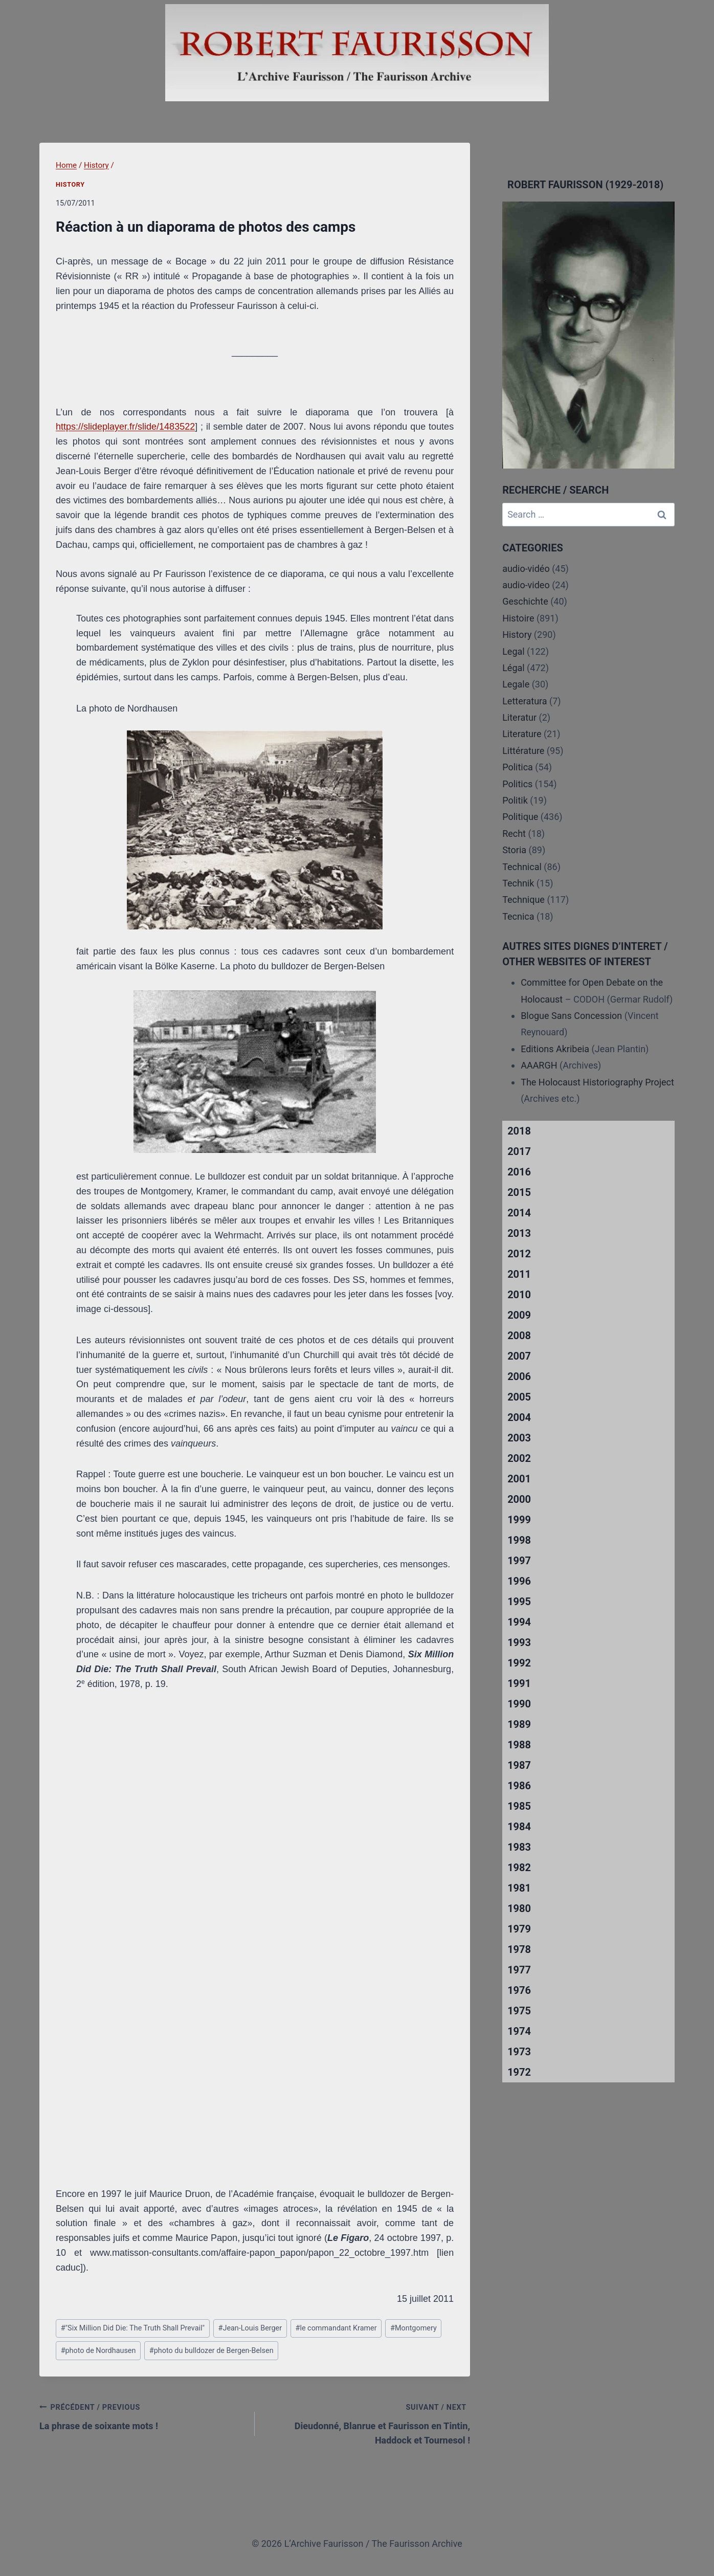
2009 (519, 1315)
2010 (519, 1295)
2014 (519, 1213)
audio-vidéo (526, 568)
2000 (519, 1499)
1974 (519, 2031)
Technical (522, 866)
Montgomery (413, 2328)
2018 (519, 1131)
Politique (520, 816)
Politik (515, 800)
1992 (519, 1663)
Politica (517, 767)
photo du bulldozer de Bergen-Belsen (211, 2350)
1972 (519, 2072)
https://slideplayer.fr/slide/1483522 (125, 426)
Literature (521, 733)
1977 (519, 1970)
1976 (519, 1990)
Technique (523, 899)
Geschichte (525, 601)
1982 (519, 1867)
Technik (518, 883)
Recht (514, 833)
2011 (519, 1274)
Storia (514, 850)
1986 (519, 1786)
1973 (519, 2052)
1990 (519, 1704)
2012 (519, 1254)
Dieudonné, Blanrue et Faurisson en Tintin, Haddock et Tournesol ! (367, 2423)
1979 (519, 1929)
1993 (519, 1642)
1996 (519, 1581)
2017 (519, 1151)
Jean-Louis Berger (250, 2328)
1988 (519, 1745)
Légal (513, 667)
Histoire (518, 618)
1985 (519, 1806)
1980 (519, 1908)
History (70, 184)
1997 (519, 1561)
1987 (519, 1765)
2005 (519, 1397)
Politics (517, 784)
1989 (519, 1724)
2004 (519, 1417)
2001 (519, 1479)
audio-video (526, 585)
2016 (519, 1172)
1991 (519, 1683)
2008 (519, 1335)
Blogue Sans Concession (571, 1015)
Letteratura (524, 701)
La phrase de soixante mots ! (142, 2415)
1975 (519, 2011)
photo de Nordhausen (98, 2350)
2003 (519, 1438)
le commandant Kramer (336, 2328)
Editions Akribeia (555, 1048)
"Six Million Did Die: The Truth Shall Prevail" (133, 2328)
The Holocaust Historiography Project (597, 1082)
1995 (519, 1601)
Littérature (523, 750)
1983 (519, 1847)
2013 (519, 1233)
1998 (519, 1540)
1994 (519, 1622)
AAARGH (539, 1065)
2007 (519, 1356)
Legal (513, 651)
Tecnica (518, 916)
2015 (519, 1192)
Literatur (519, 717)
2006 (519, 1376)
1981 (519, 1888)
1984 (519, 1826)
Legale (515, 684)
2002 (519, 1458)
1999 (519, 1520)
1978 (519, 1949)
